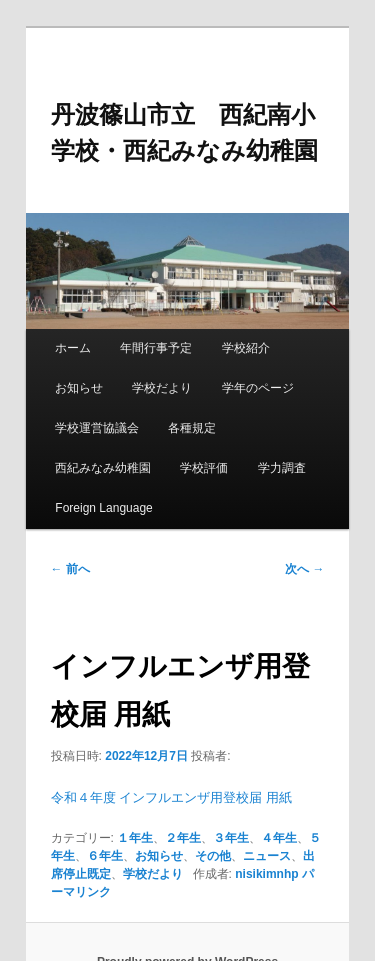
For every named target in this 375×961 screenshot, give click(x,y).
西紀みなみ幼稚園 (103, 468)
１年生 (135, 838)
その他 (213, 856)
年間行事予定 (156, 348)
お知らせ (79, 388)
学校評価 (204, 468)
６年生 (105, 856)
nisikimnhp (266, 874)
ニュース (267, 856)
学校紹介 (246, 348)
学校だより (162, 388)
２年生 (183, 838)
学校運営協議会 (97, 428)
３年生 (231, 838)
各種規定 (192, 428)
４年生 (279, 838)
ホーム (73, 348)
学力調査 (282, 468)
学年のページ (258, 388)
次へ (304, 569)
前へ (70, 569)
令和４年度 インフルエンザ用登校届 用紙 (171, 797)
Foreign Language (103, 508)
